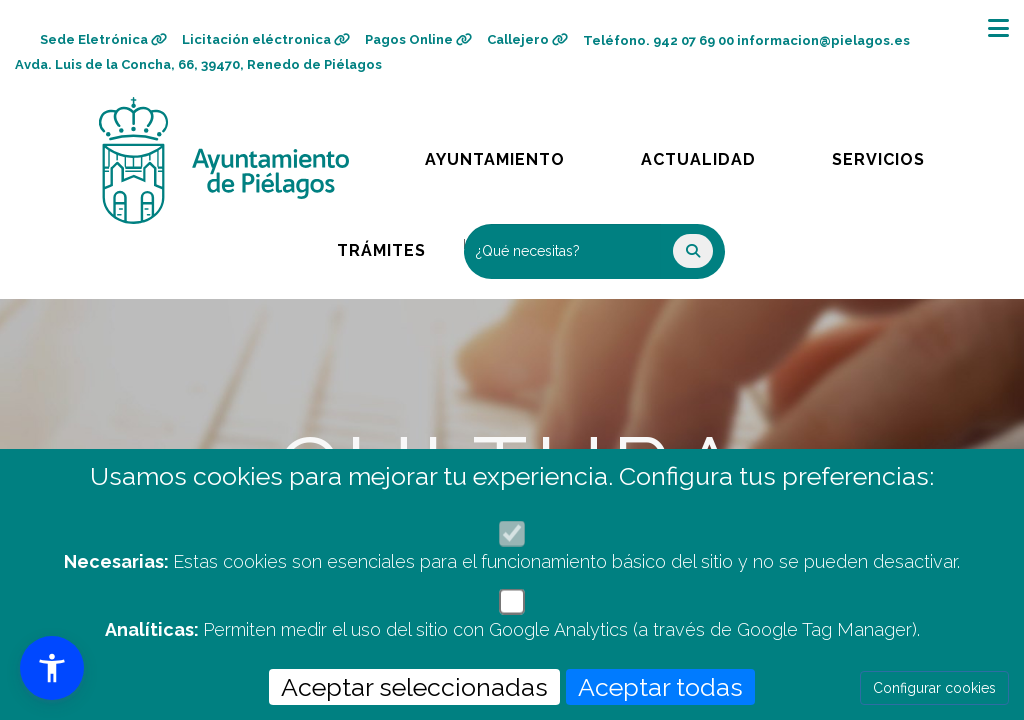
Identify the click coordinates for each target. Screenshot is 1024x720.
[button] (52, 668)
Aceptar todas (660, 687)
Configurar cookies (934, 688)
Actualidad (712, 154)
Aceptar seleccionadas (414, 687)
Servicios (897, 154)
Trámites (400, 245)
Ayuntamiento (496, 154)
